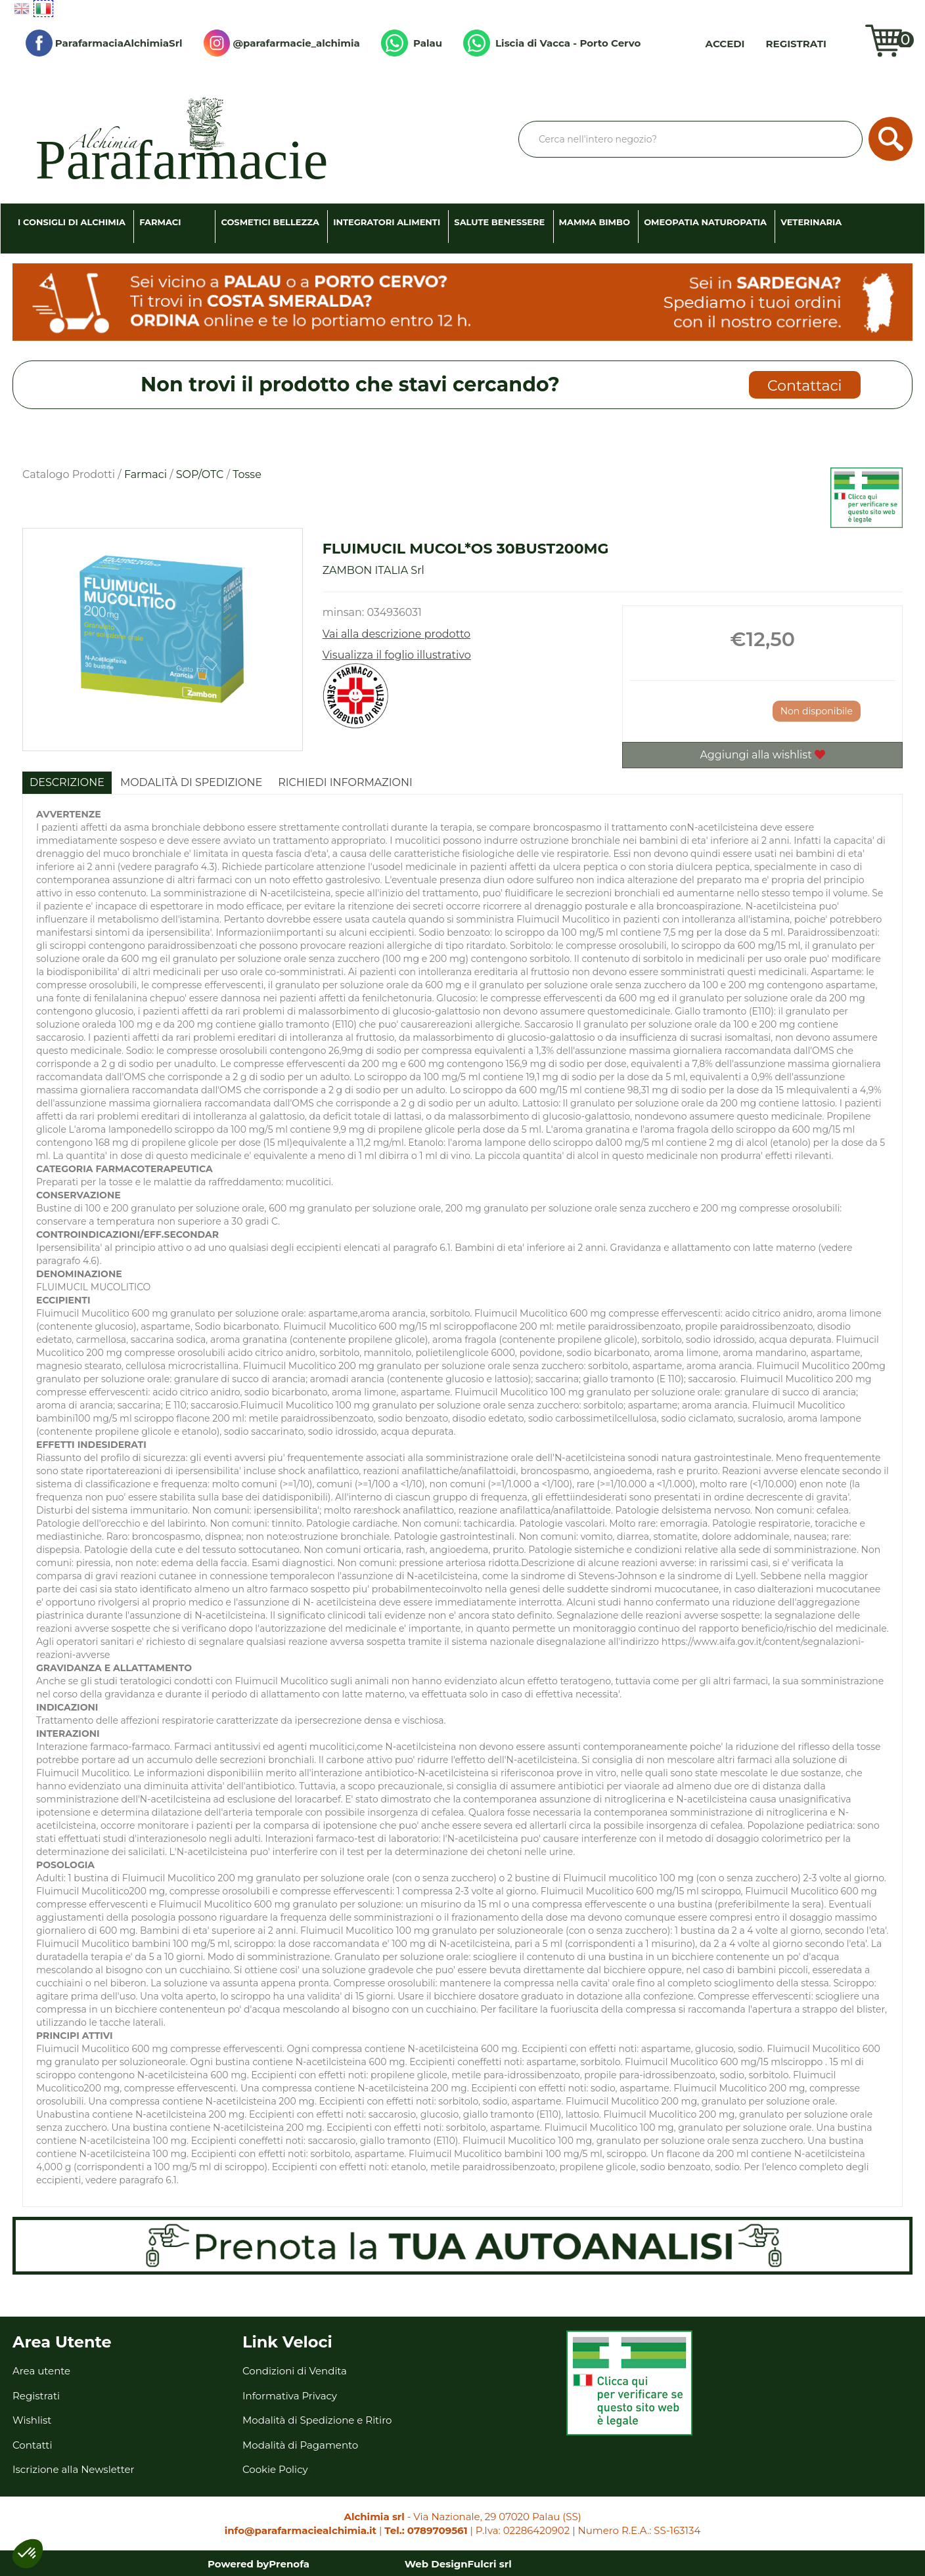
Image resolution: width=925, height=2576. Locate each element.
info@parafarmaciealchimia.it (300, 2530)
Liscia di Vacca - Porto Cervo (552, 43)
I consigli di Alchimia (71, 222)
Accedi (725, 43)
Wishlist (849, 43)
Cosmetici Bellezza (270, 222)
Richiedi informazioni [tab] (345, 782)
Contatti (32, 2445)
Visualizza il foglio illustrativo (397, 655)
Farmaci (160, 222)
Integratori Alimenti (386, 222)
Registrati (796, 43)
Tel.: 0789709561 (425, 2530)
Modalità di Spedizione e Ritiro (317, 2420)
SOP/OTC (200, 474)
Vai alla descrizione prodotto (397, 634)
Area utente (41, 2371)
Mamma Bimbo (594, 222)
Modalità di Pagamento (300, 2445)
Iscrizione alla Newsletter (73, 2469)
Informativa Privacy (289, 2396)
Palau (411, 43)
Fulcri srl (490, 2564)
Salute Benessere (499, 222)
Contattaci (804, 386)
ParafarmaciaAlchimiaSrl (104, 43)
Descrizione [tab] (67, 782)
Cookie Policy (275, 2469)
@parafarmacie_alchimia (282, 43)
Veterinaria (811, 222)
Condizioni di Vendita (294, 2371)
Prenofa (289, 2564)
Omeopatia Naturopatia (705, 222)
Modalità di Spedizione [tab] (191, 782)
